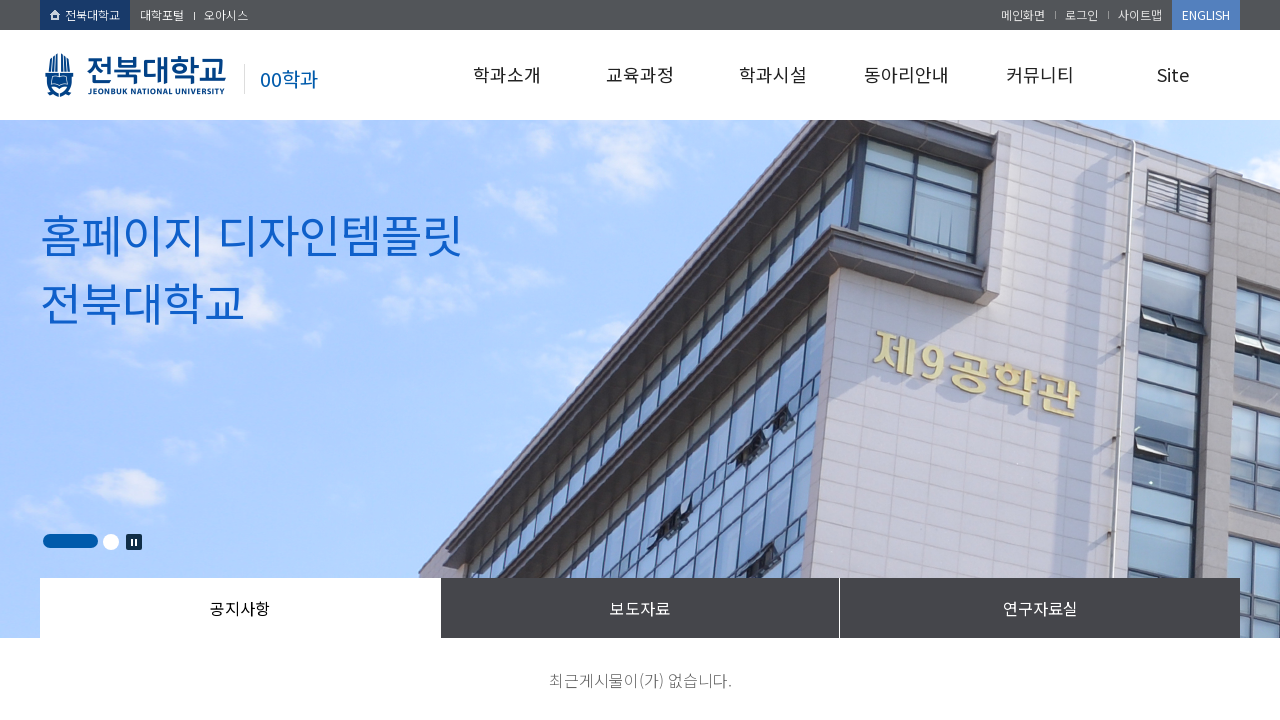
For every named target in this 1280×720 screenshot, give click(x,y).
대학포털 (162, 14)
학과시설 (773, 74)
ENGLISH (1206, 14)
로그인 (1081, 14)
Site (1173, 74)
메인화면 (1023, 14)
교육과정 (640, 74)
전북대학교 (85, 14)
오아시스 (226, 14)
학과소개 (507, 74)
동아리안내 (906, 74)
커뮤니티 (1040, 74)
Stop (134, 542)
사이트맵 (1140, 14)
